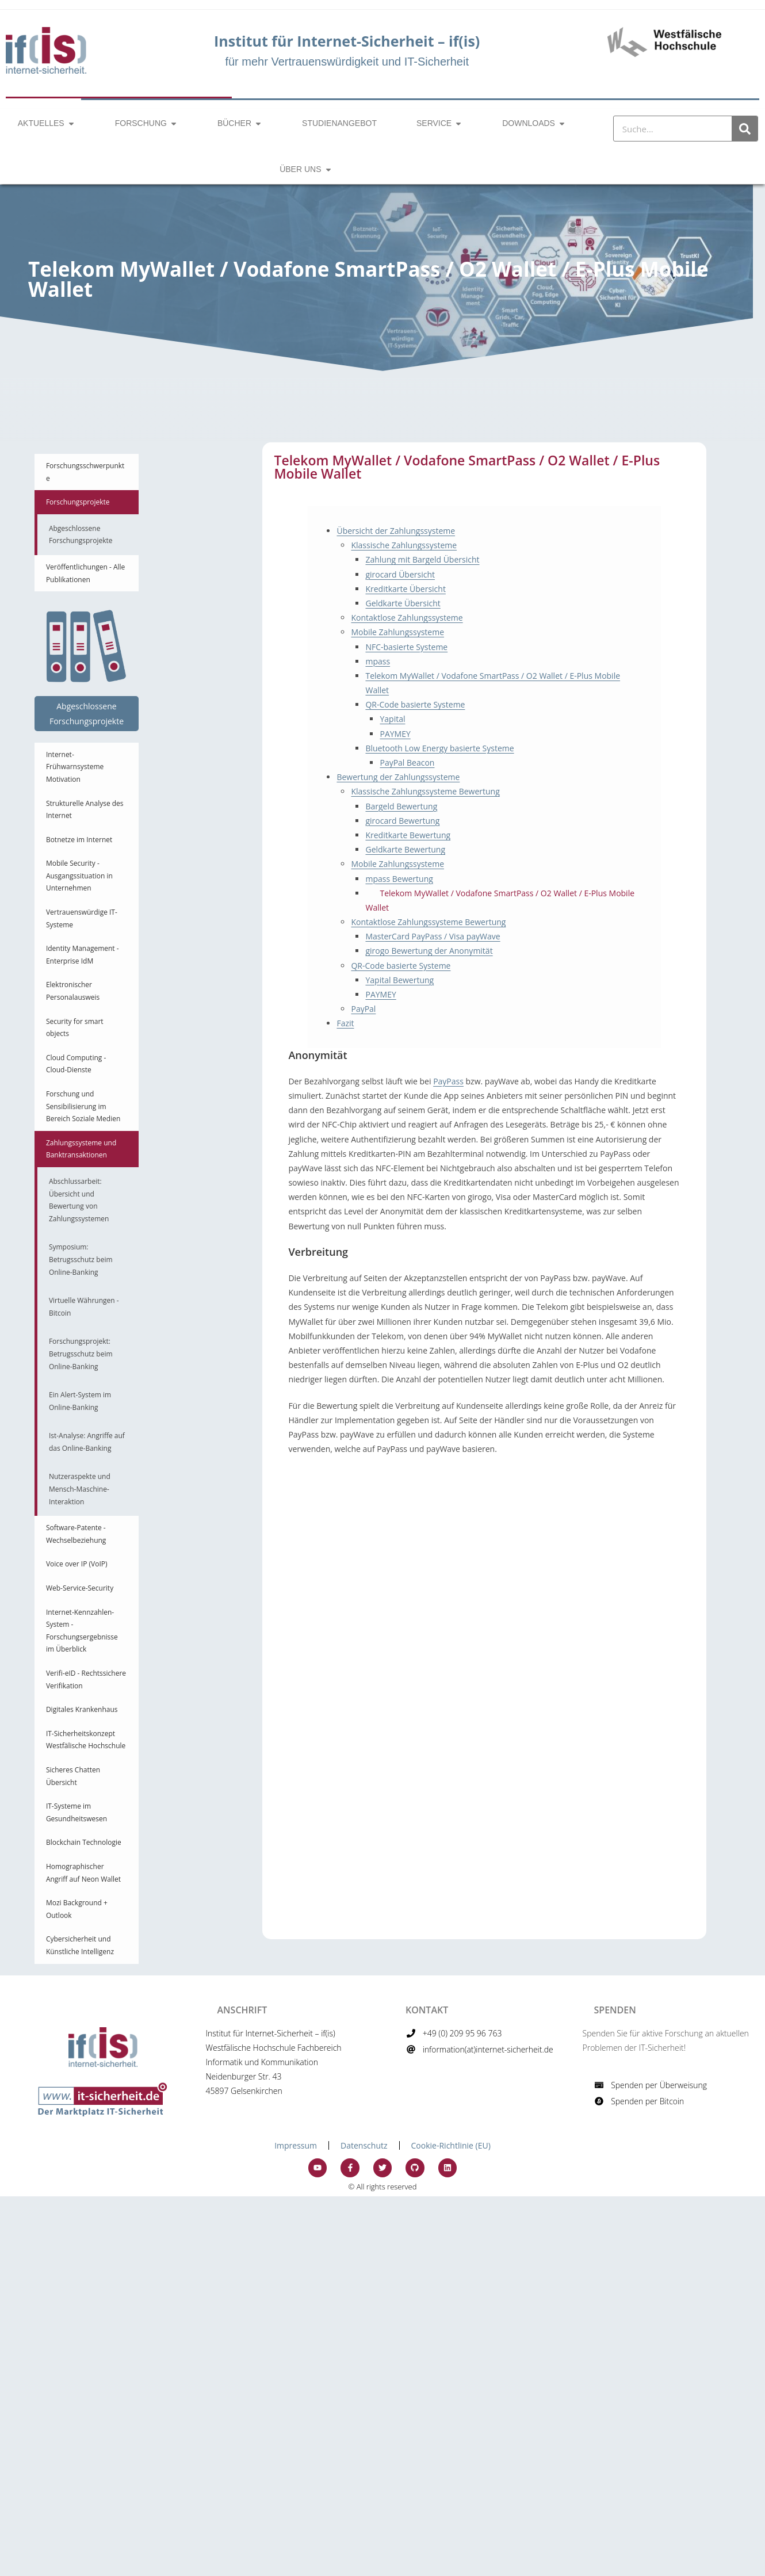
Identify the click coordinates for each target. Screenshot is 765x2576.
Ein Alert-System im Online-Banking (80, 1401)
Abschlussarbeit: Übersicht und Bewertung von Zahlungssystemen (79, 1200)
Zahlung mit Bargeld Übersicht (422, 559)
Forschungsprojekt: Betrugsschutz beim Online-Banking (81, 1353)
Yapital (392, 718)
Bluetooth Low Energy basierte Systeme (439, 748)
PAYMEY (395, 733)
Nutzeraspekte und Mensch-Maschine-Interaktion (79, 1489)
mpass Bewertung (399, 878)
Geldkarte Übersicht (402, 603)
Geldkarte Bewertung (405, 849)
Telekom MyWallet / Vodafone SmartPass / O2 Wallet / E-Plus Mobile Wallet (499, 900)
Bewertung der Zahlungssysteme (398, 776)
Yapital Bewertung (399, 979)
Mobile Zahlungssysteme (397, 631)
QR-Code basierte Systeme (415, 704)
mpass (377, 661)
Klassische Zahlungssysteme (404, 545)
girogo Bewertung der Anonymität (428, 950)
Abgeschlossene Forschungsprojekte (81, 534)
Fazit (345, 1023)
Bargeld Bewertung (401, 806)
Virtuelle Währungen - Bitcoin (84, 1306)
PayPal (363, 1008)
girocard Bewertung (402, 820)
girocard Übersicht (400, 574)
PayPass (448, 1081)
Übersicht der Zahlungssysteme (395, 530)
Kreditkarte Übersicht (405, 588)
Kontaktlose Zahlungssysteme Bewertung (428, 921)
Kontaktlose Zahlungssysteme (406, 617)
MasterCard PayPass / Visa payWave (432, 936)
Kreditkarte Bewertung (407, 835)
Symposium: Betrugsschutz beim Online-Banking (81, 1259)
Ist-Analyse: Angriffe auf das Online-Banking (87, 1442)
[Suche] (745, 128)
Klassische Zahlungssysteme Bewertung (425, 791)
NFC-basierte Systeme (406, 646)
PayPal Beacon (407, 762)
